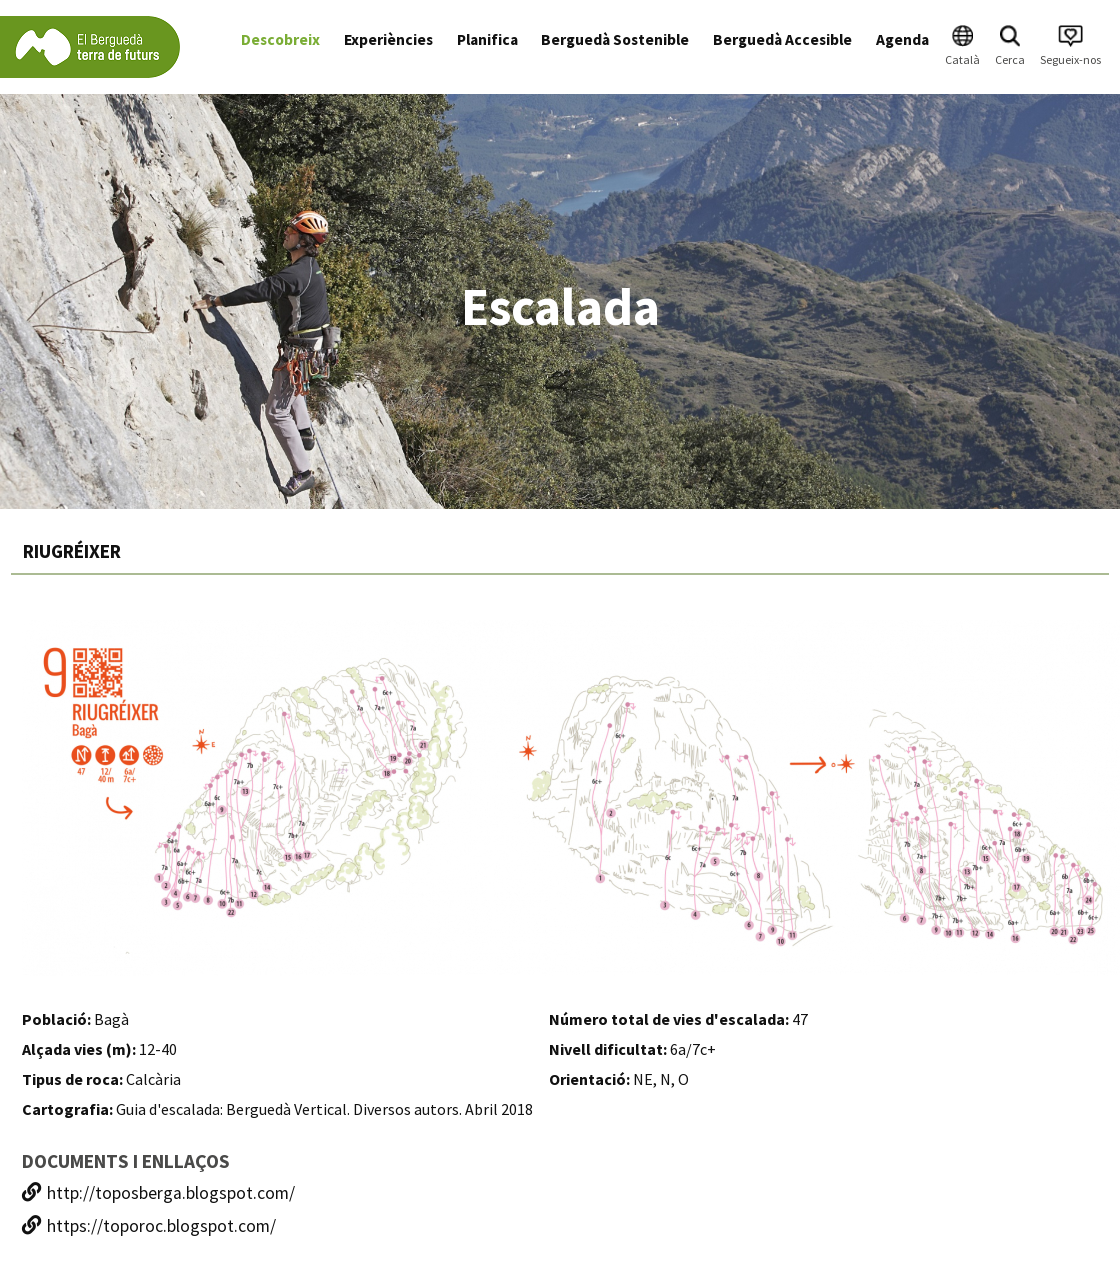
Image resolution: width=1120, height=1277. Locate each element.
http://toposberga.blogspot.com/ (158, 1193)
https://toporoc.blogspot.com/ (149, 1226)
